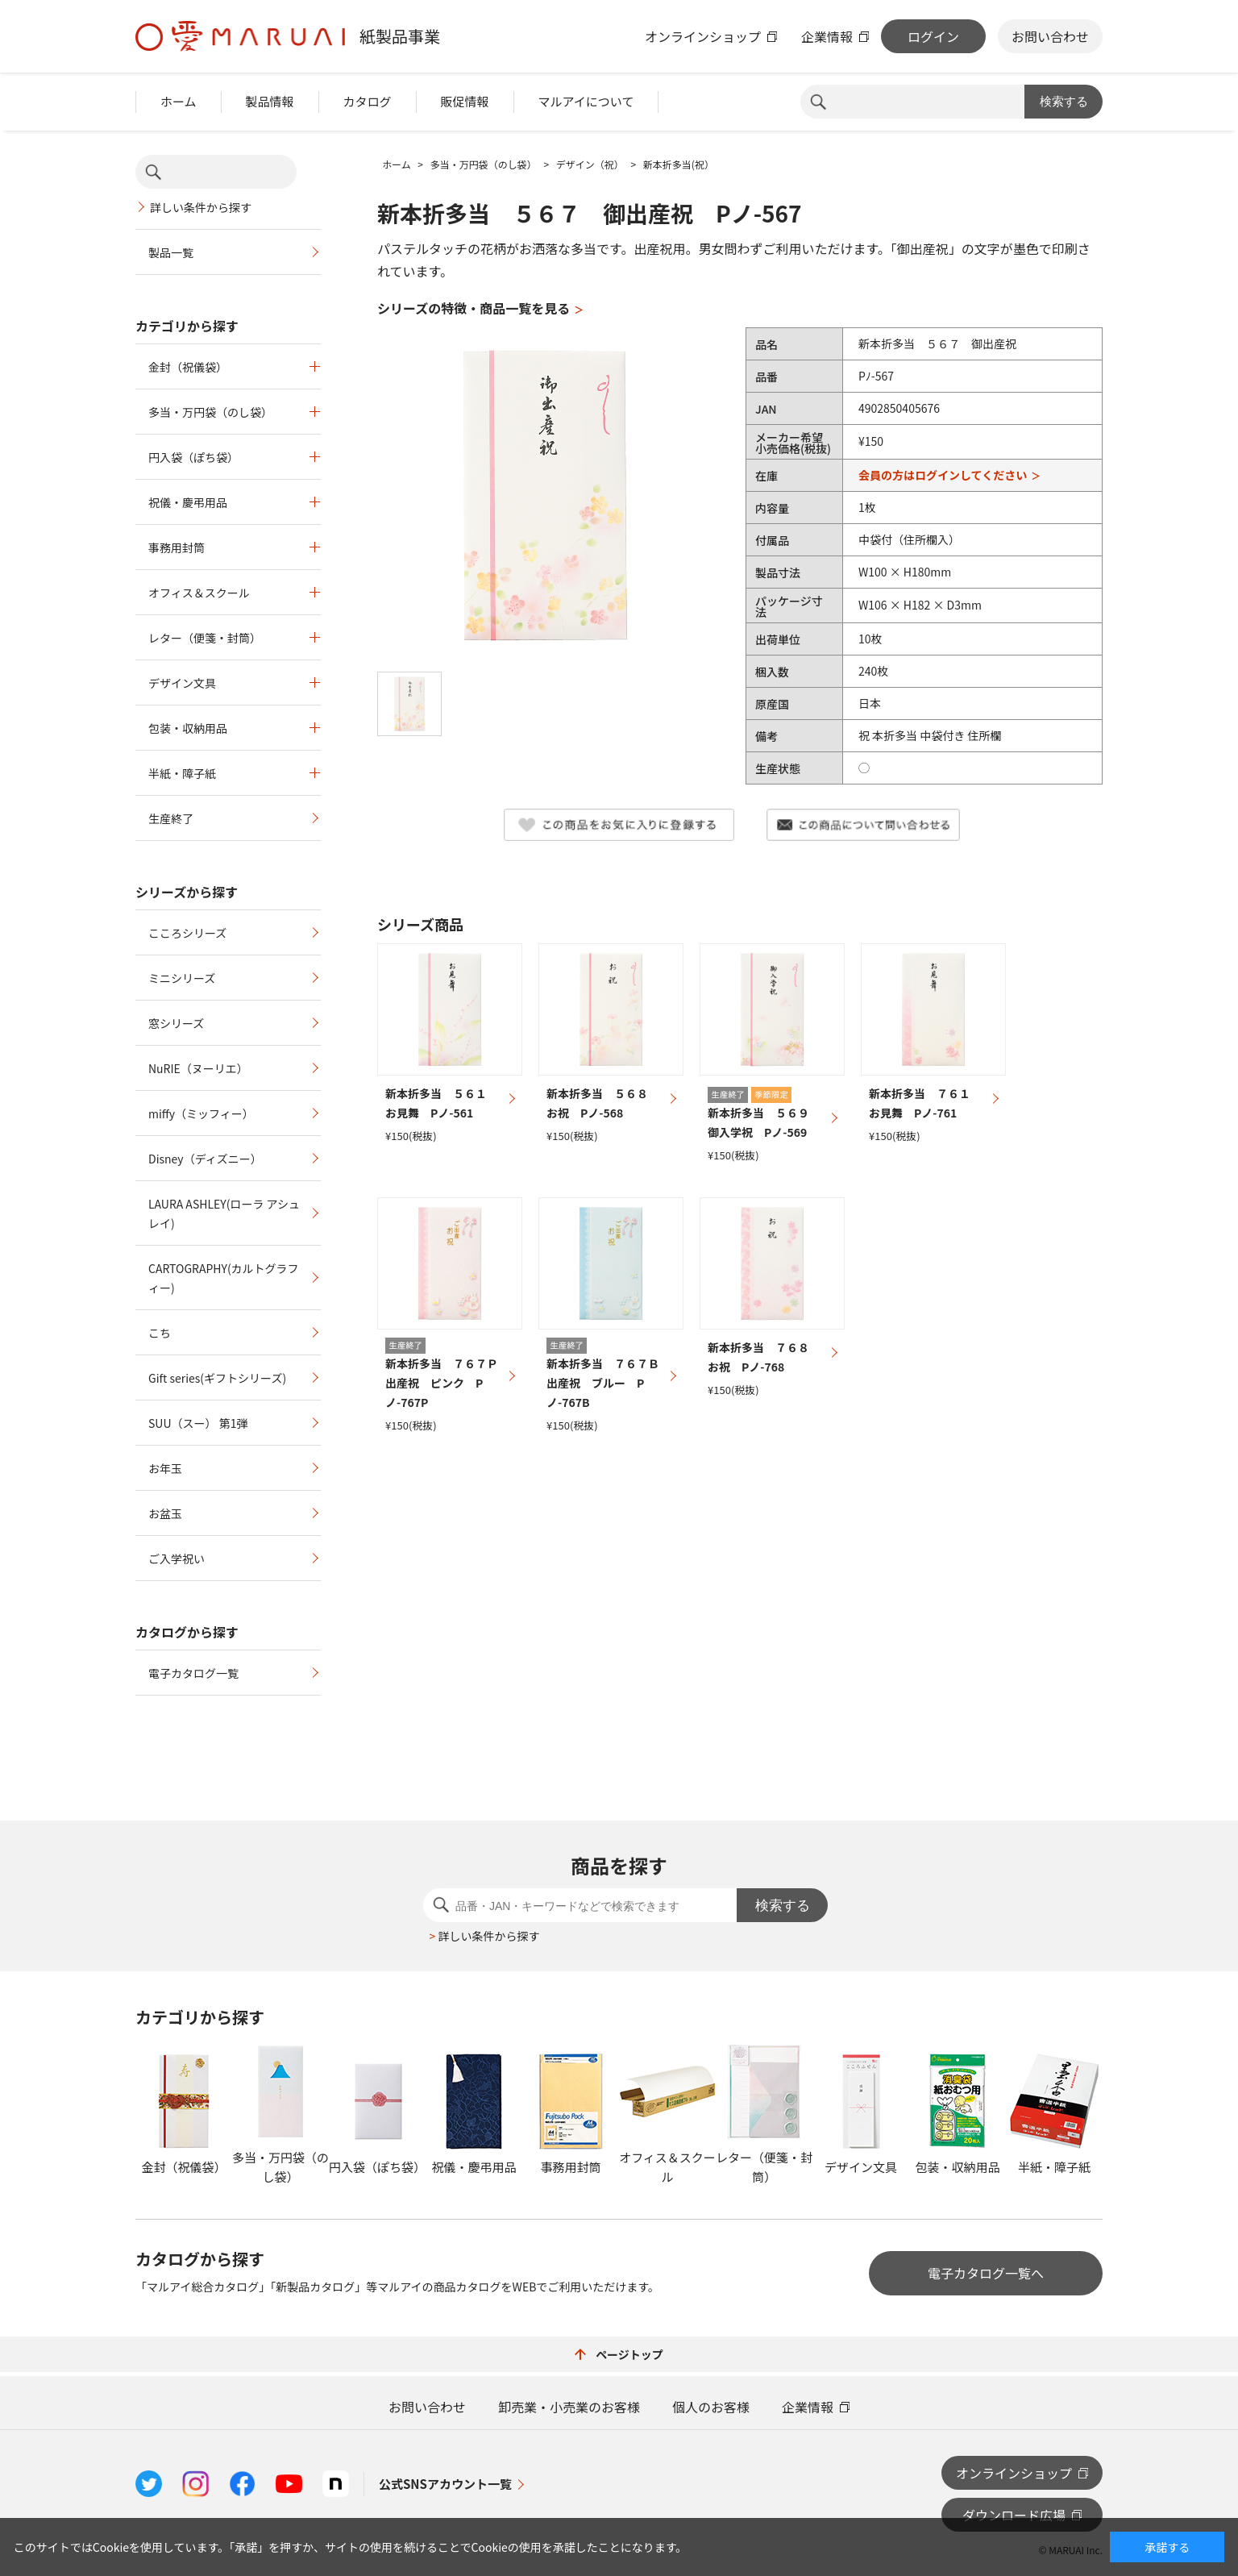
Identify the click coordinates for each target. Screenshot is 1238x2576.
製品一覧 (170, 252)
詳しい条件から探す (200, 207)
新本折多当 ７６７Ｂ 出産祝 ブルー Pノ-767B (608, 1382)
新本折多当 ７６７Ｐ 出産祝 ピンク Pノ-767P (447, 1382)
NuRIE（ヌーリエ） (198, 1068)
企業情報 (827, 36)
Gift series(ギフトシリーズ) (217, 1378)
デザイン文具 (182, 683)
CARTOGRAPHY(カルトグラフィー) (223, 1278)
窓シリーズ (176, 1023)
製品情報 (270, 101)
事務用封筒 (176, 547)
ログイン (933, 36)
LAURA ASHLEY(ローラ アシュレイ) (224, 1213)
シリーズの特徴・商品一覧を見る (473, 308)
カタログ (367, 101)
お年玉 (165, 1468)
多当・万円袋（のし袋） (210, 412)
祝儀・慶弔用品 (187, 502)
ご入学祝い (176, 1558)
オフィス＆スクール (199, 593)
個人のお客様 (711, 2406)
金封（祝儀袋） (187, 367)
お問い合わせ (1050, 36)
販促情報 (465, 101)
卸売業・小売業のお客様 (569, 2406)
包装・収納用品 (187, 728)
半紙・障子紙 (182, 773)
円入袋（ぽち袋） (193, 457)
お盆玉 (165, 1513)
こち (159, 1333)
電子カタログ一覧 (193, 1673)
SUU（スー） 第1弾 (197, 1423)
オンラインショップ (703, 36)
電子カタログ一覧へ (986, 2273)
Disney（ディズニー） (205, 1159)
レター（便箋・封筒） (204, 638)
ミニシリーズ (181, 978)
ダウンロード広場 (1014, 2514)
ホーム (178, 101)
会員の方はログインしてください (942, 475)
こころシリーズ (187, 933)
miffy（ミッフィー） (201, 1113)
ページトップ (619, 2354)
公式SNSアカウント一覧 (445, 2483)
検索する (1064, 101)
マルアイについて (586, 101)
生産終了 (170, 818)
